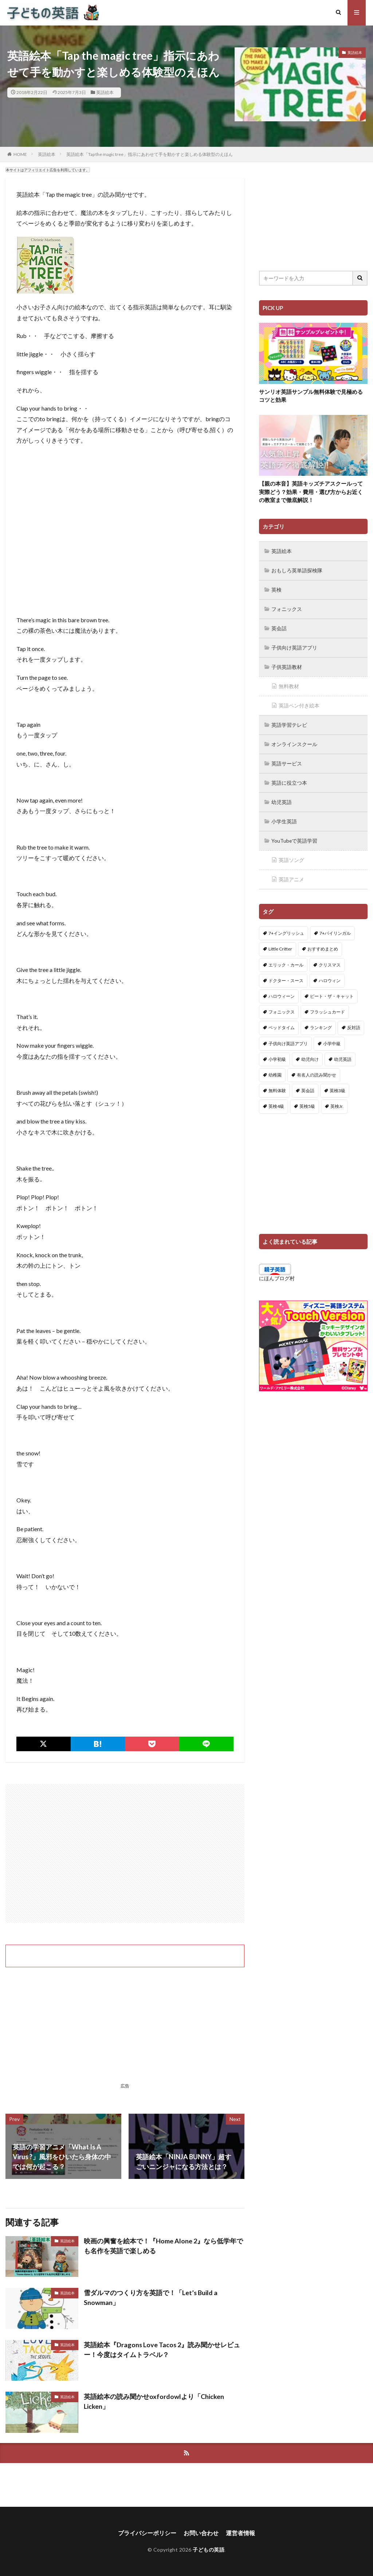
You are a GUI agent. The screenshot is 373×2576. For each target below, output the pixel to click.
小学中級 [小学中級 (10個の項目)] (332, 1037)
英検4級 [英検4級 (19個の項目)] (276, 1100)
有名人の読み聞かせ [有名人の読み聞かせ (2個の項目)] (316, 1068)
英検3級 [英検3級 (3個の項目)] (337, 1084)
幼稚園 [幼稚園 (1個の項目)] (275, 1068)
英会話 (279, 627)
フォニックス (286, 608)
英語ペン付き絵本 (299, 702)
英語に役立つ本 (289, 778)
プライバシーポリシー (147, 2532)
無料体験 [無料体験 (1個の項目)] (277, 1084)
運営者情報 (240, 2532)
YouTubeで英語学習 (294, 835)
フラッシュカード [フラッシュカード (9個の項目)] (327, 1005)
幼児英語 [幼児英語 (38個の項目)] (343, 1052)
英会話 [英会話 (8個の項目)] (307, 1084)
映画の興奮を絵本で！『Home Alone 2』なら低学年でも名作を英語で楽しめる (163, 2246)
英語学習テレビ (289, 721)
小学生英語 (284, 816)
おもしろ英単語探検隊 (296, 570)
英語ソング (291, 854)
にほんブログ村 (277, 1272)
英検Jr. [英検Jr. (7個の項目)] (336, 1100)
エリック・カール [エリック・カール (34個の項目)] (285, 958)
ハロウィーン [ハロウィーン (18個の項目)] (281, 990)
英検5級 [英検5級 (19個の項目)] (307, 1100)
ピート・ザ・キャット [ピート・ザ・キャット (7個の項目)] (332, 990)
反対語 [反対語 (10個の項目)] (353, 1021)
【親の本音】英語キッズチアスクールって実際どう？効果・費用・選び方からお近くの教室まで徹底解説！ (311, 491)
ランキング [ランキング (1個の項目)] (321, 1021)
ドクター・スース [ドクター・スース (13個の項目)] (285, 974)
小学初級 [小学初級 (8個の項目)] (277, 1052)
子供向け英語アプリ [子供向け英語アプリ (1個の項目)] (288, 1037)
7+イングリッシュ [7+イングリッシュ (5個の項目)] (286, 927)
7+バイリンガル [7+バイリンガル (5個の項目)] (335, 927)
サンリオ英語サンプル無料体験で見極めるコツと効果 (311, 395)
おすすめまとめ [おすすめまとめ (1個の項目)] (322, 942)
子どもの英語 (208, 2549)
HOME (20, 154)
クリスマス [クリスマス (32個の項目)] (330, 958)
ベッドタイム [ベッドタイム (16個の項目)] (281, 1021)
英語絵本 (105, 92)
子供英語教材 (286, 665)
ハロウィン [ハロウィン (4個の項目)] (330, 974)
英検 (276, 589)
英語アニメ (291, 873)
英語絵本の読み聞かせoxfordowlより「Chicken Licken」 (154, 2401)
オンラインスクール (294, 740)
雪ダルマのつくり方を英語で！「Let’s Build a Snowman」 (151, 2297)
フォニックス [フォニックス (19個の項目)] (281, 1005)
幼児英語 (281, 797)
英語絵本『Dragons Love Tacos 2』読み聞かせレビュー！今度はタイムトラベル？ (162, 2350)
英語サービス (286, 759)
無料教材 (289, 684)
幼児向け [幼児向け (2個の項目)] (310, 1052)
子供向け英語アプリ (294, 646)
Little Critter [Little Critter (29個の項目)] (280, 942)
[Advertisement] (125, 1853)
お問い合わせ (201, 2532)
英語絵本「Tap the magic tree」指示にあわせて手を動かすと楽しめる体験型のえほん (149, 154)
